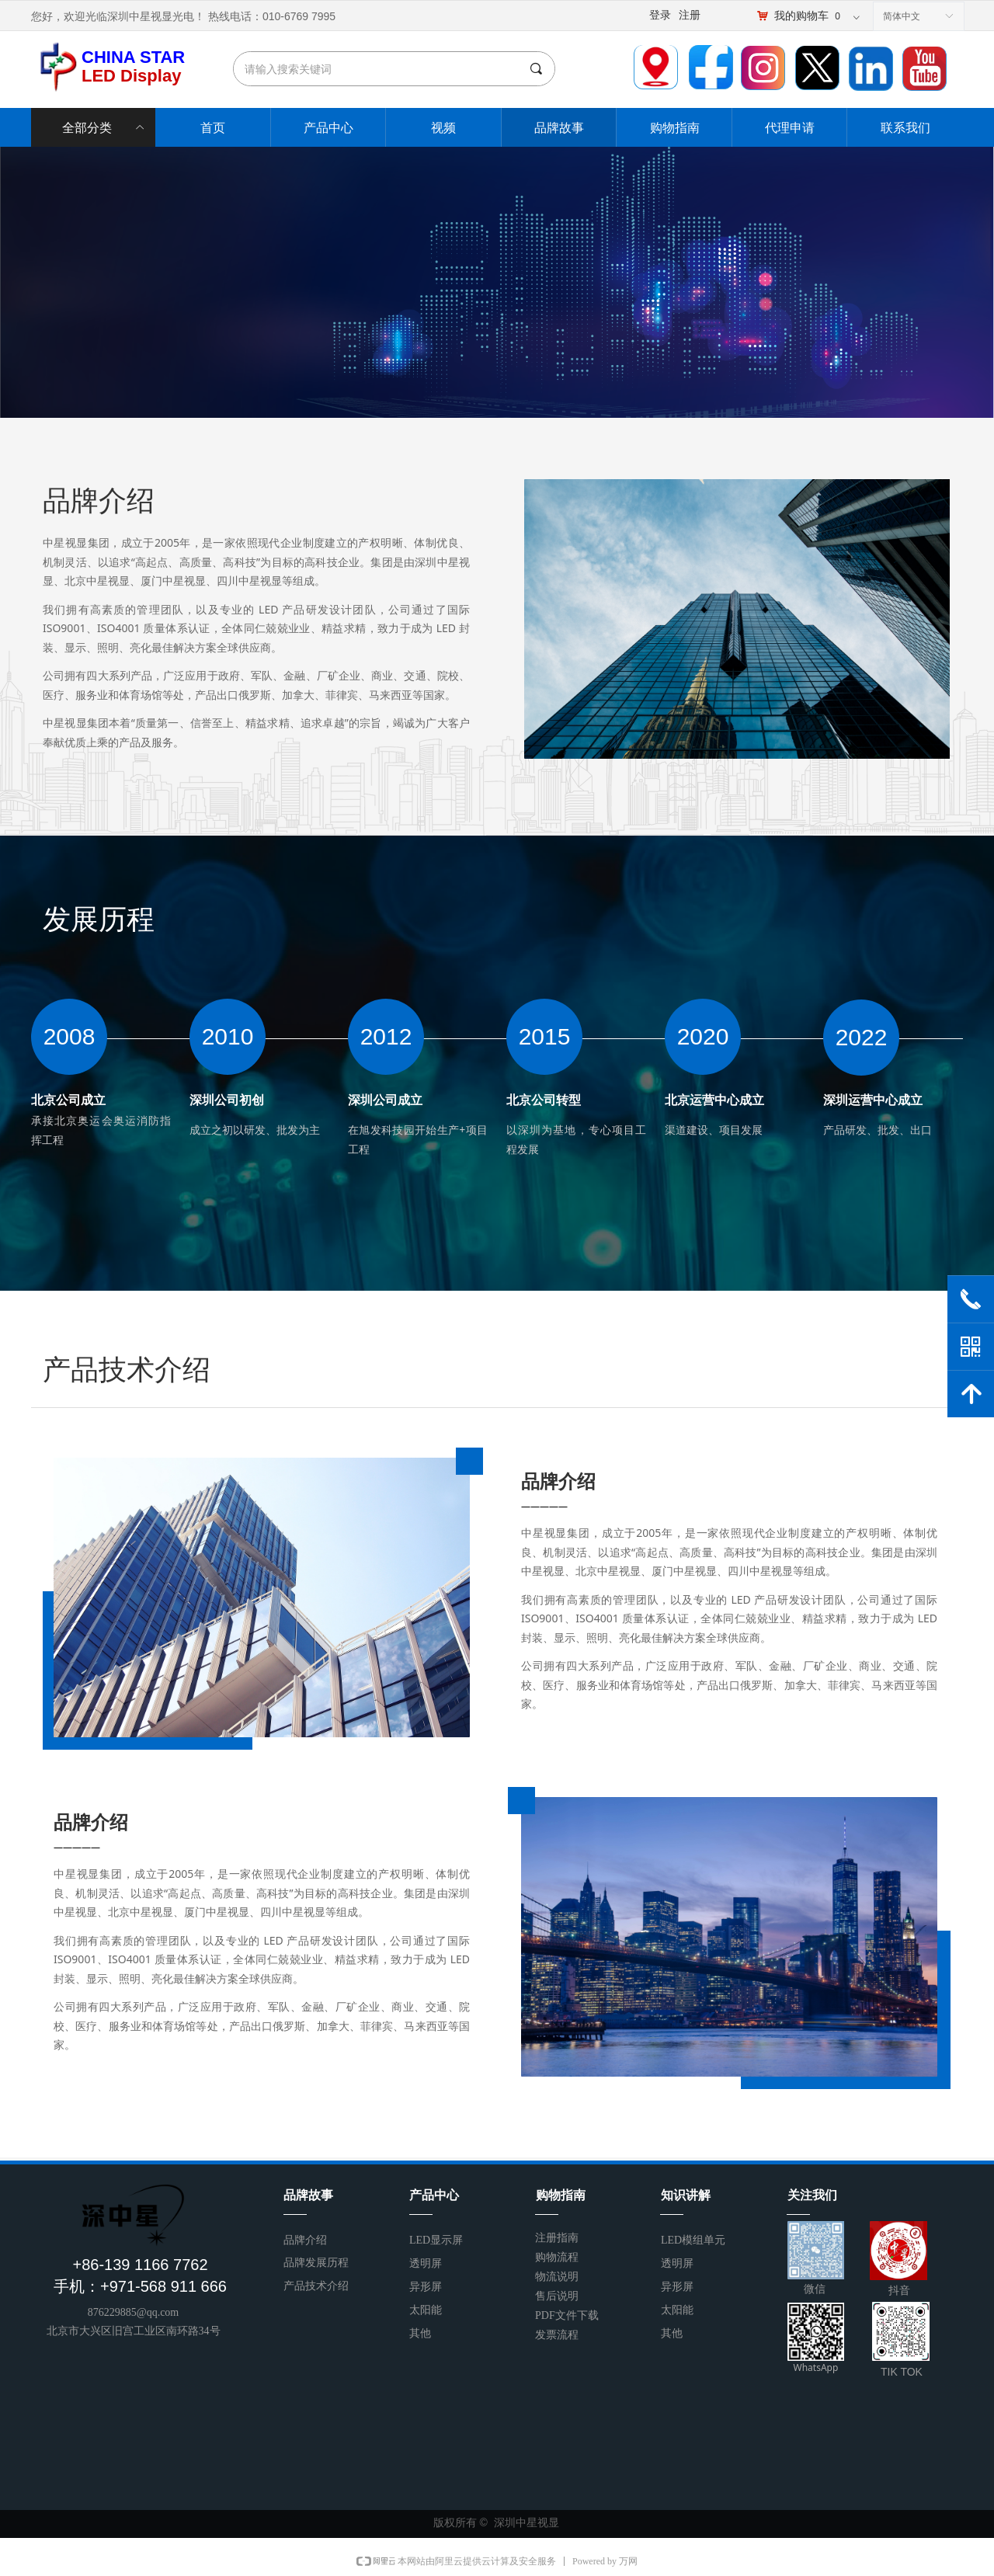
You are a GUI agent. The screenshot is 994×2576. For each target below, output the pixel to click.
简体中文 (901, 16)
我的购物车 (801, 16)
